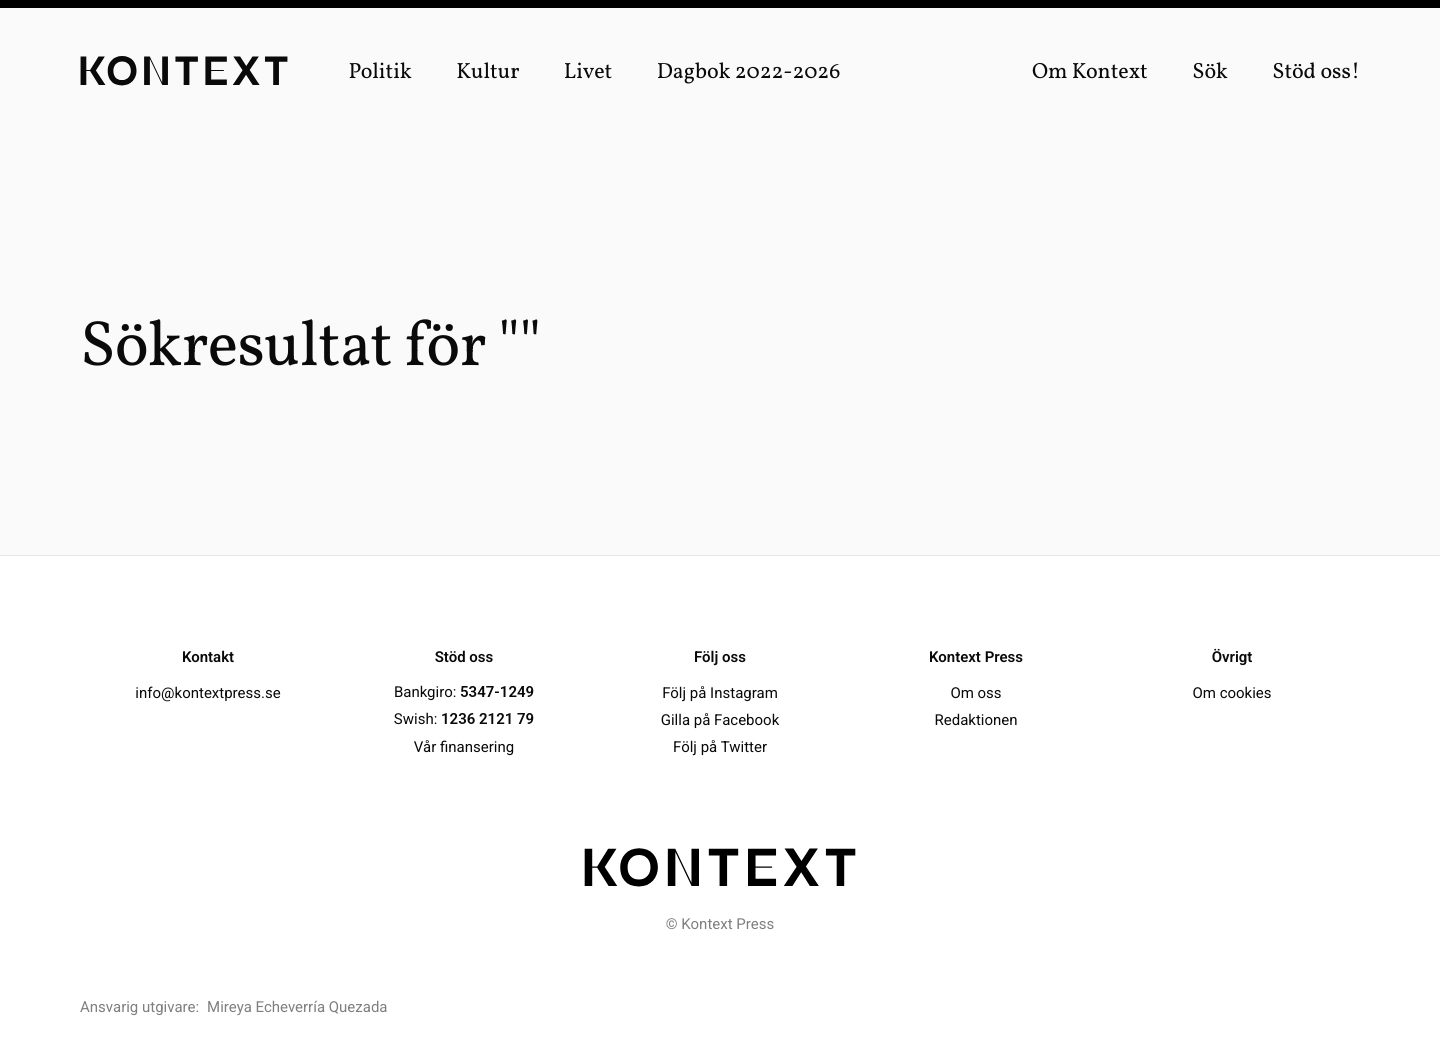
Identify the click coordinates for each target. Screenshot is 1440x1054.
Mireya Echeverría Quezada (297, 1007)
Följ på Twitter (720, 746)
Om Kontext (1090, 72)
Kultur (487, 72)
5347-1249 (497, 692)
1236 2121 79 (487, 719)
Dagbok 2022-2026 (749, 72)
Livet (588, 72)
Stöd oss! (1316, 72)
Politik (379, 72)
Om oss (975, 692)
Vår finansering (464, 746)
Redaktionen (975, 719)
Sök (1210, 72)
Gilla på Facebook (720, 719)
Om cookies (1231, 692)
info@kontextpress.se (207, 692)
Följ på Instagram (720, 692)
